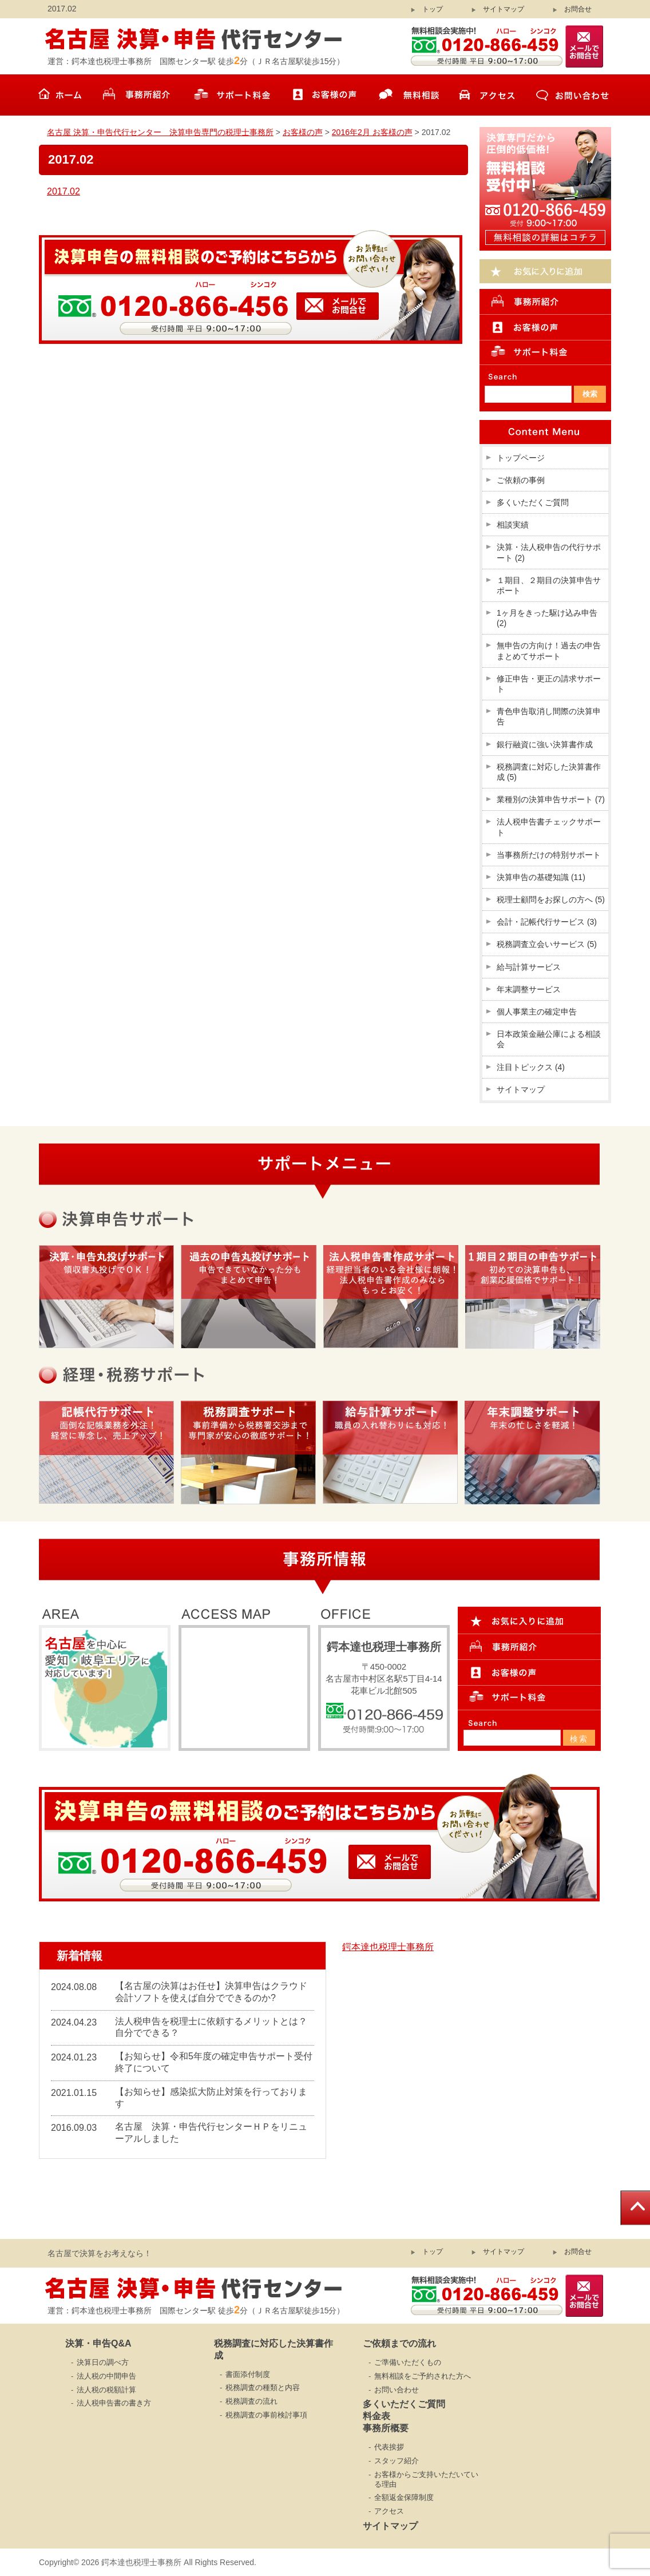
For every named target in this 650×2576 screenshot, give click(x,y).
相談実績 (513, 524)
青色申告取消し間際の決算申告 (549, 716)
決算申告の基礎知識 (541, 877)
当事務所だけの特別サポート (549, 854)
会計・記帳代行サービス (547, 921)
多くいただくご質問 (533, 502)
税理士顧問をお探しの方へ (551, 899)
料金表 (376, 2416)
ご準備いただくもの (407, 2362)
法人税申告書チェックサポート (549, 827)
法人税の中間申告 (106, 2376)
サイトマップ (503, 9)
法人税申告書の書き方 (114, 2403)
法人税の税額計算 (106, 2389)
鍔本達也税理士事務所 (388, 1947)
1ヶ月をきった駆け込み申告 (547, 618)
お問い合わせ (396, 2389)
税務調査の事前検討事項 (266, 2415)
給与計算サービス (529, 967)
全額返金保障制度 (404, 2497)
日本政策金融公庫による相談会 (549, 1039)
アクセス (389, 2511)
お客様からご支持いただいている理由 (426, 2479)
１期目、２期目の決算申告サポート (549, 585)
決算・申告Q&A (98, 2343)
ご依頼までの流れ (399, 2343)
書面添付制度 (247, 2374)
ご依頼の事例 (521, 480)
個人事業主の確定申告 (537, 1011)
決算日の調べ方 (103, 2362)
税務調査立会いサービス (547, 944)
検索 (579, 1738)
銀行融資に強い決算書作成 (545, 744)
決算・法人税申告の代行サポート (549, 552)
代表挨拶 (389, 2447)
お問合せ (578, 9)
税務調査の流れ (251, 2401)
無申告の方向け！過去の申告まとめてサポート (549, 650)
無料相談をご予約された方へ (422, 2376)
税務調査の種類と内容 (262, 2387)
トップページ (521, 457)
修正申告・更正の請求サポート (549, 683)
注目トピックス (531, 1067)
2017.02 (63, 191)
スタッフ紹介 (396, 2460)
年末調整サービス (529, 989)
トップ (432, 9)
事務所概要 (386, 2428)
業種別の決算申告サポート (551, 799)
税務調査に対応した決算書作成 (549, 772)
